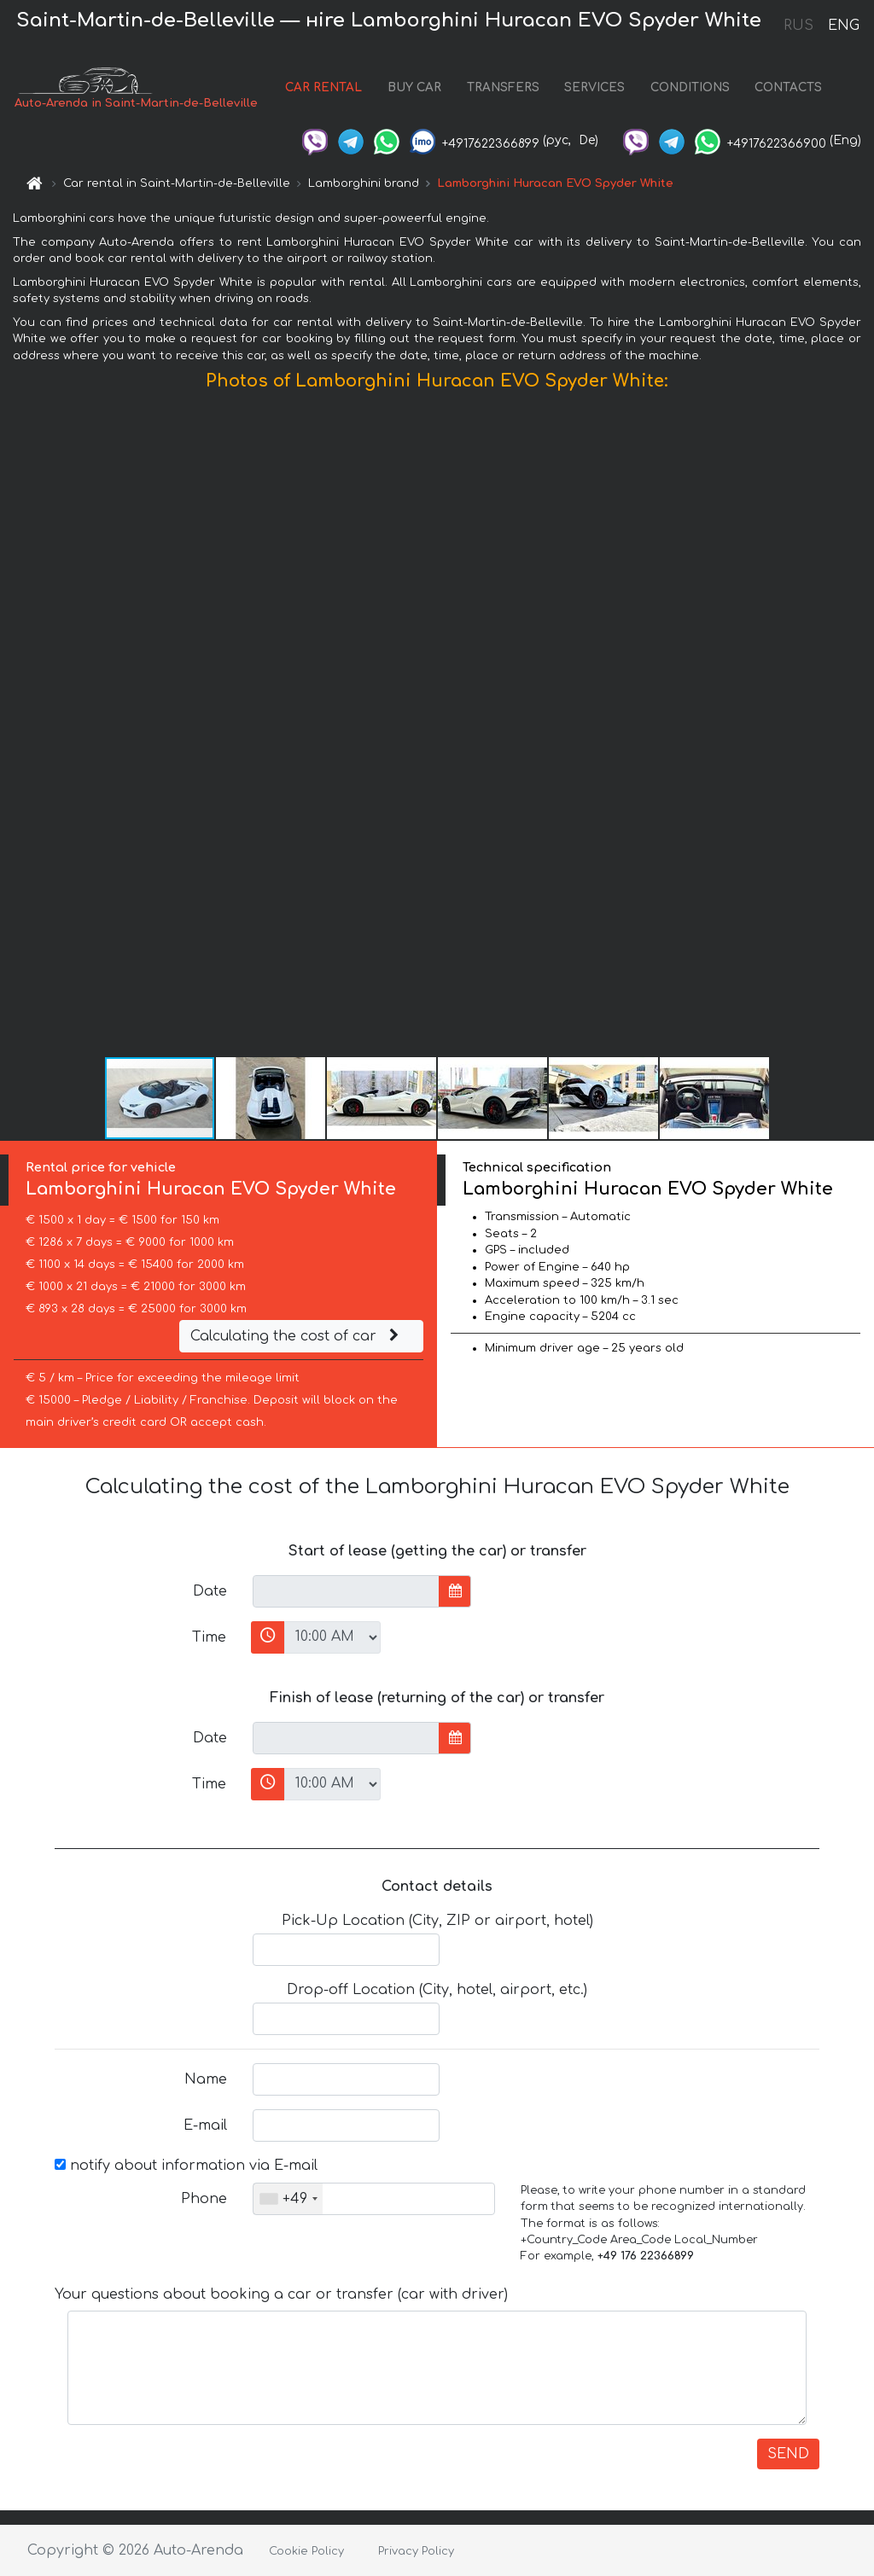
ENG (843, 25)
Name (205, 2079)
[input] (346, 1591)
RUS (798, 25)
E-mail (205, 2125)
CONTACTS (788, 87)
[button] (858, 727)
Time (209, 1637)
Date (210, 1591)
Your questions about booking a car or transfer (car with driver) (281, 2294)
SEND (788, 2454)
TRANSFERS (503, 87)
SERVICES (594, 87)
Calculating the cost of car (297, 1336)
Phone (204, 2199)
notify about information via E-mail (186, 2165)
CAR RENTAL (323, 87)
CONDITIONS (690, 87)
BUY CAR (414, 87)
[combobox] (288, 2198)
